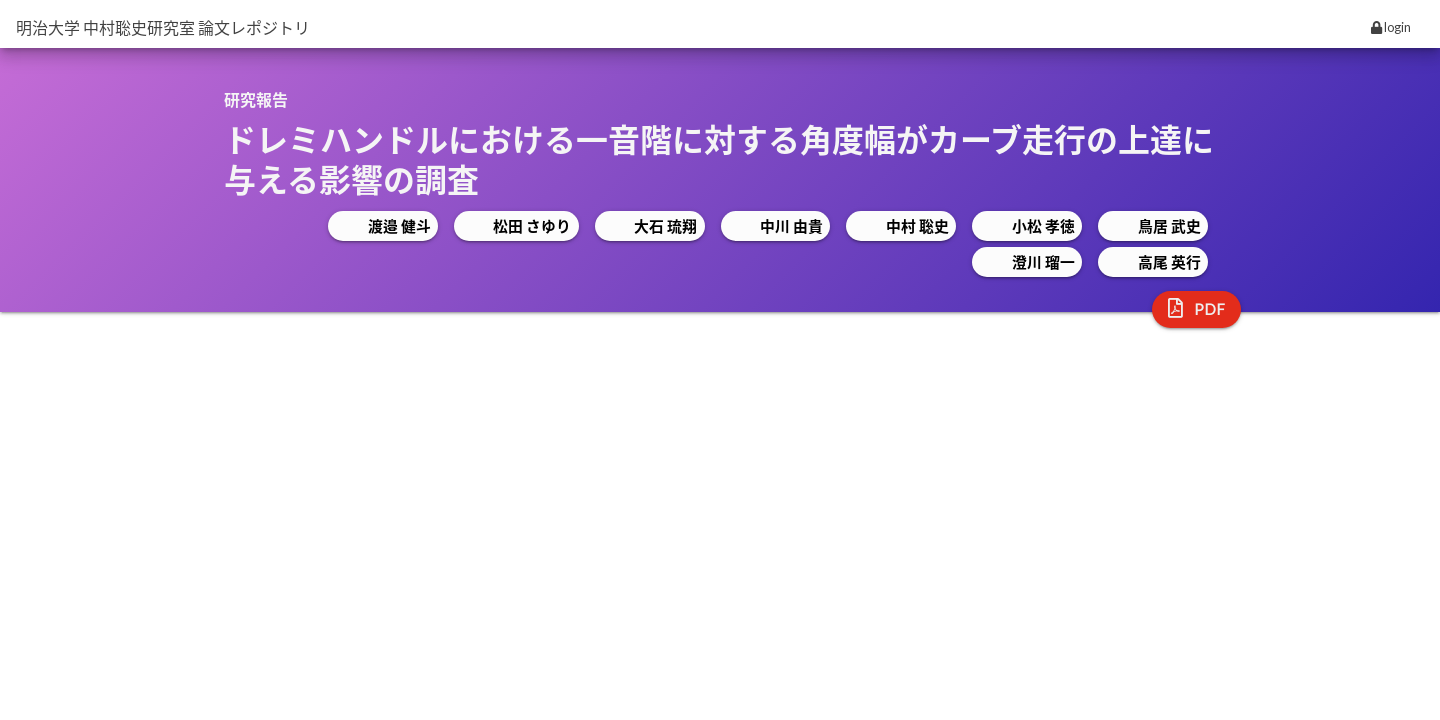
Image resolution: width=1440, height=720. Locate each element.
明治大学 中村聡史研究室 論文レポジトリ (163, 27)
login (1391, 27)
